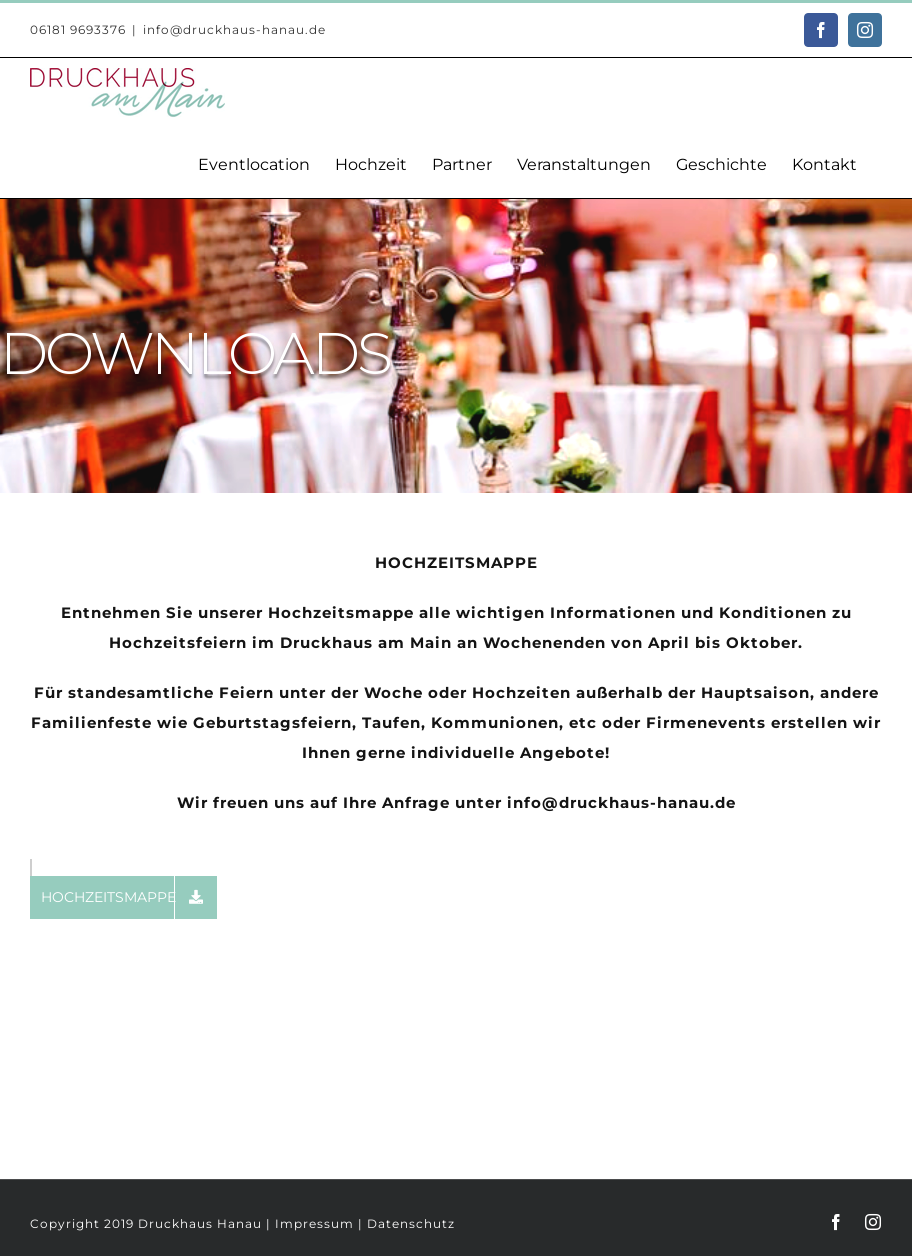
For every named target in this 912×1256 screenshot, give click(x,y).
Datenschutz (411, 1223)
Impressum (314, 1223)
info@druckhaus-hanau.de (234, 29)
